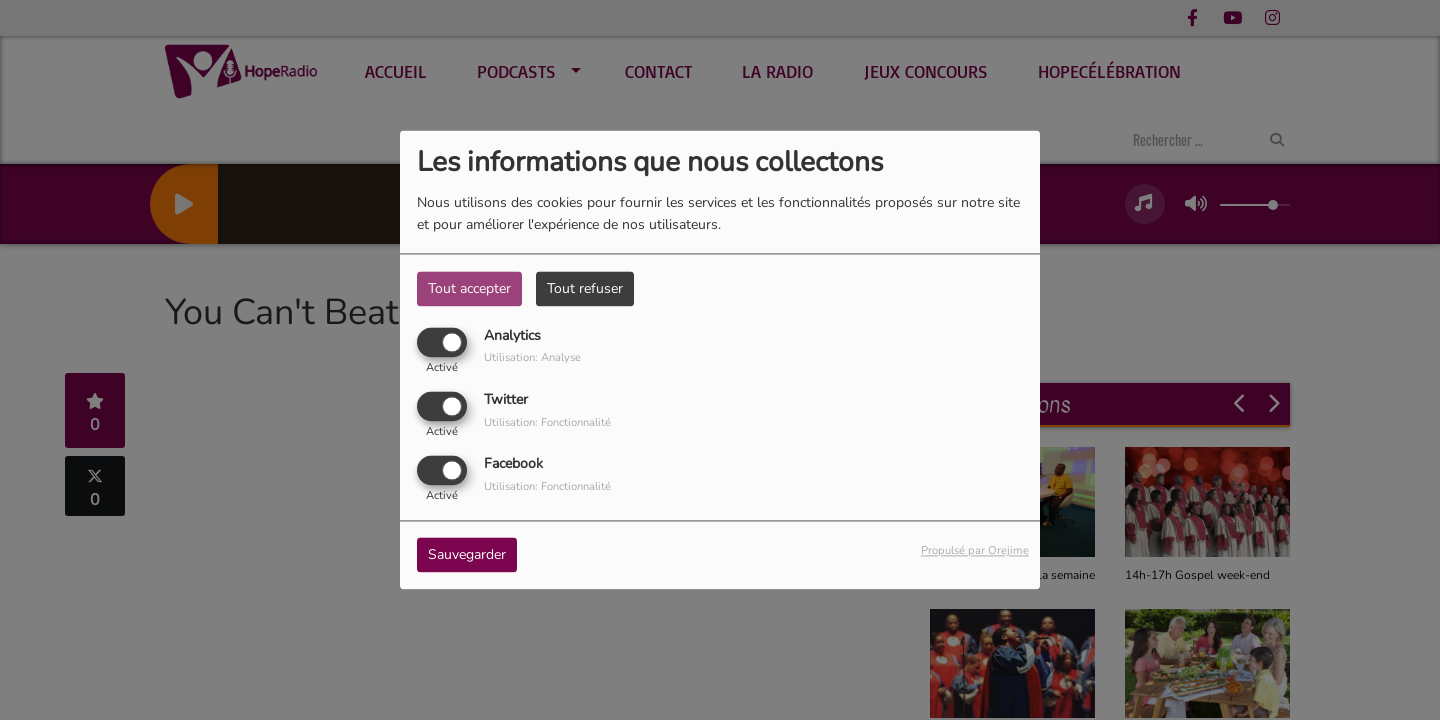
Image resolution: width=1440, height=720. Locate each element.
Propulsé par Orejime (975, 551)
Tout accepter (469, 288)
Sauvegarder (467, 555)
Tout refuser (585, 288)
